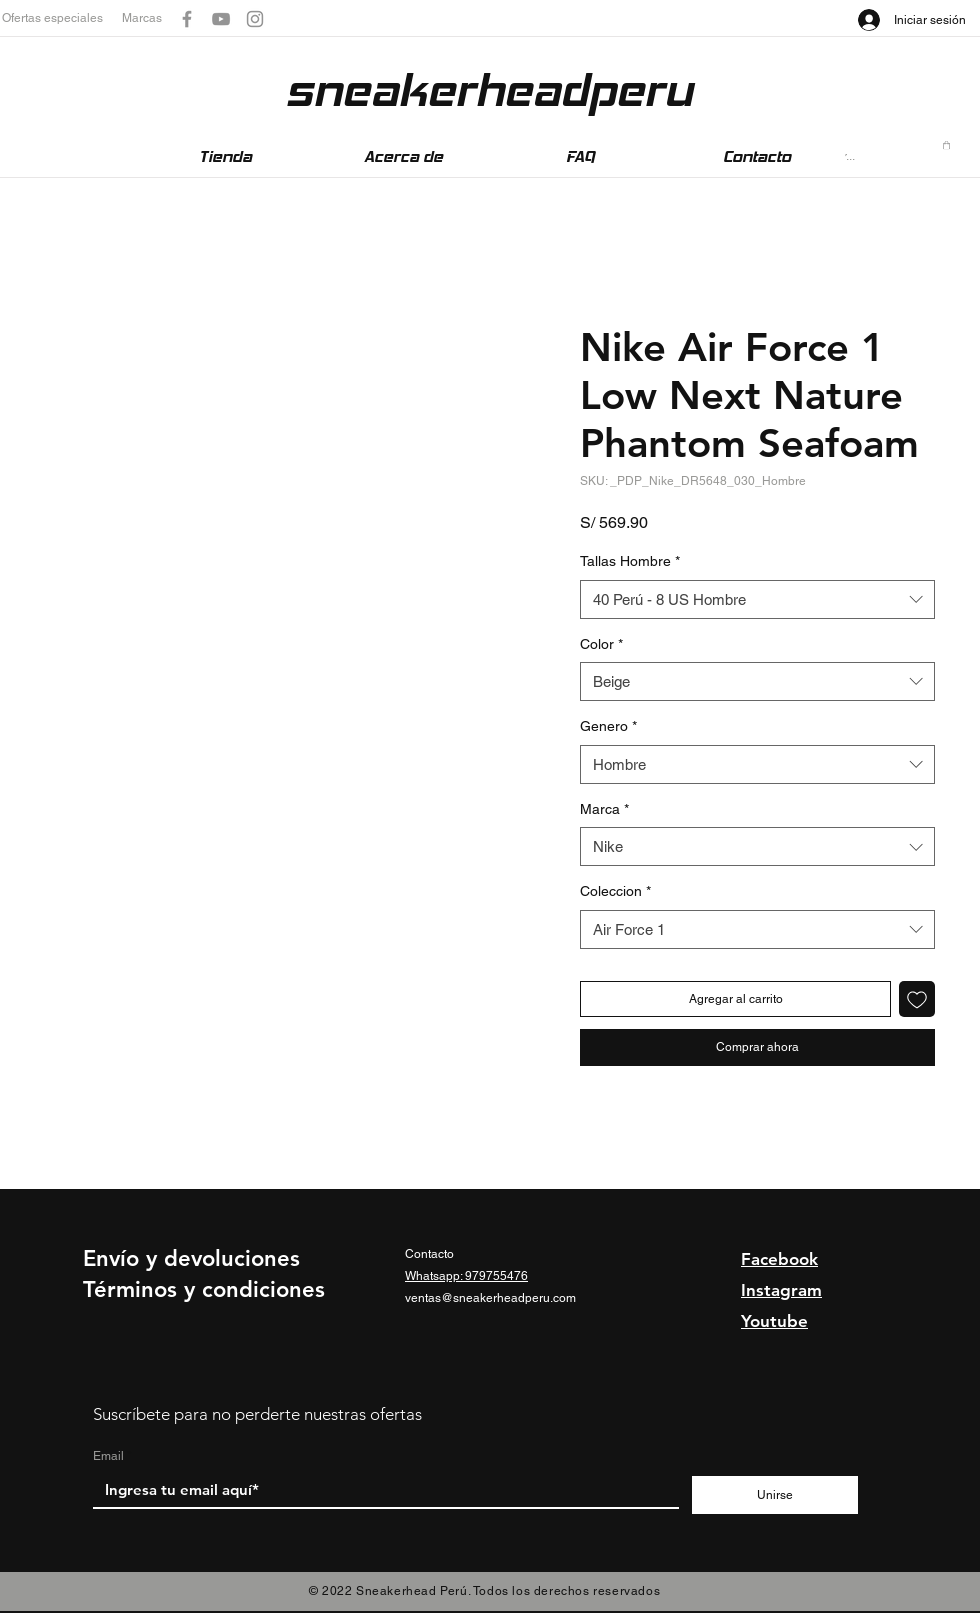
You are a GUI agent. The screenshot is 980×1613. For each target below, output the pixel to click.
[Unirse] (775, 1495)
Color (601, 644)
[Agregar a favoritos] (917, 999)
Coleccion (615, 891)
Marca (604, 809)
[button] (62, 18)
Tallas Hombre (630, 561)
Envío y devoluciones (191, 1258)
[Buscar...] (852, 156)
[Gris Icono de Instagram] (255, 19)
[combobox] (757, 599)
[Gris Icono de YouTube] (221, 19)
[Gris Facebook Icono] (187, 19)
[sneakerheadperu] (488, 91)
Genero (608, 726)
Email (108, 1456)
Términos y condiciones (204, 1289)
